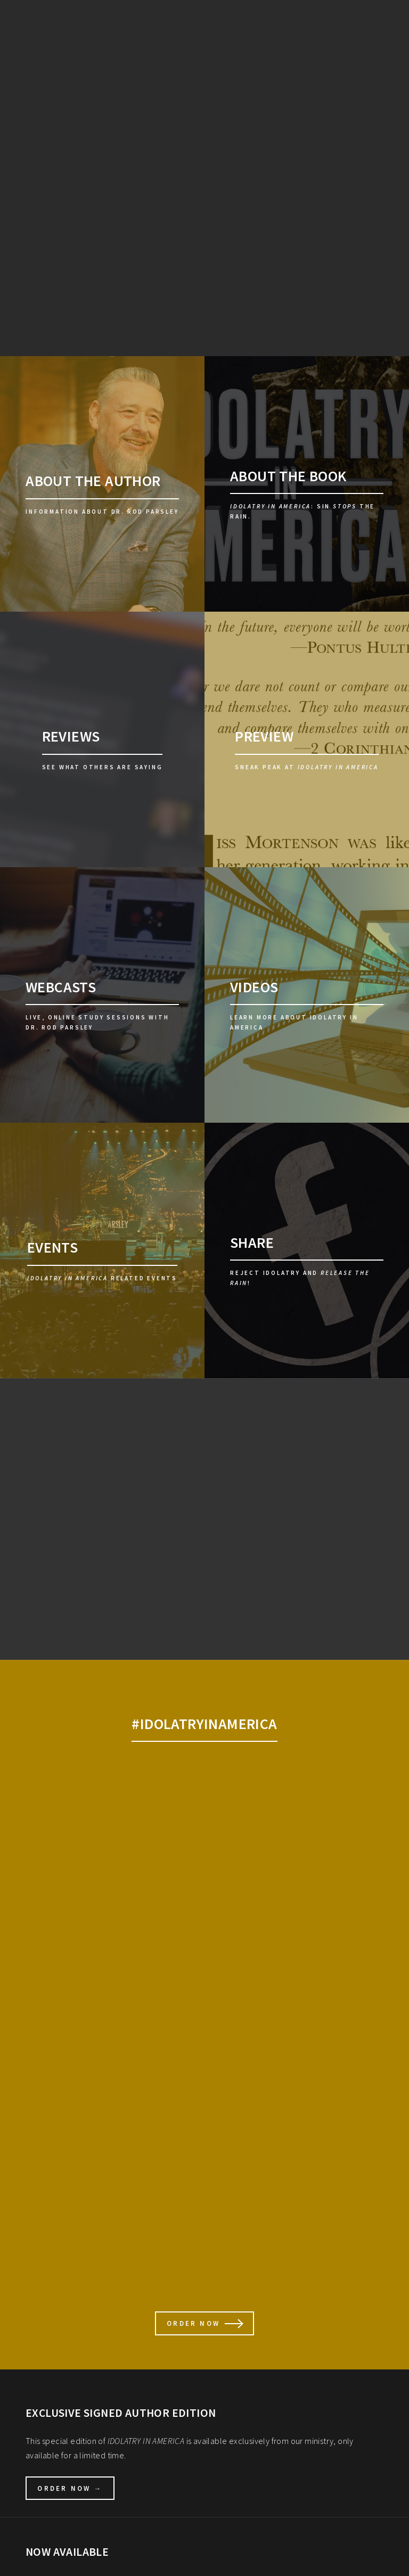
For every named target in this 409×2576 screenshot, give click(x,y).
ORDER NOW (193, 2323)
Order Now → (69, 2488)
